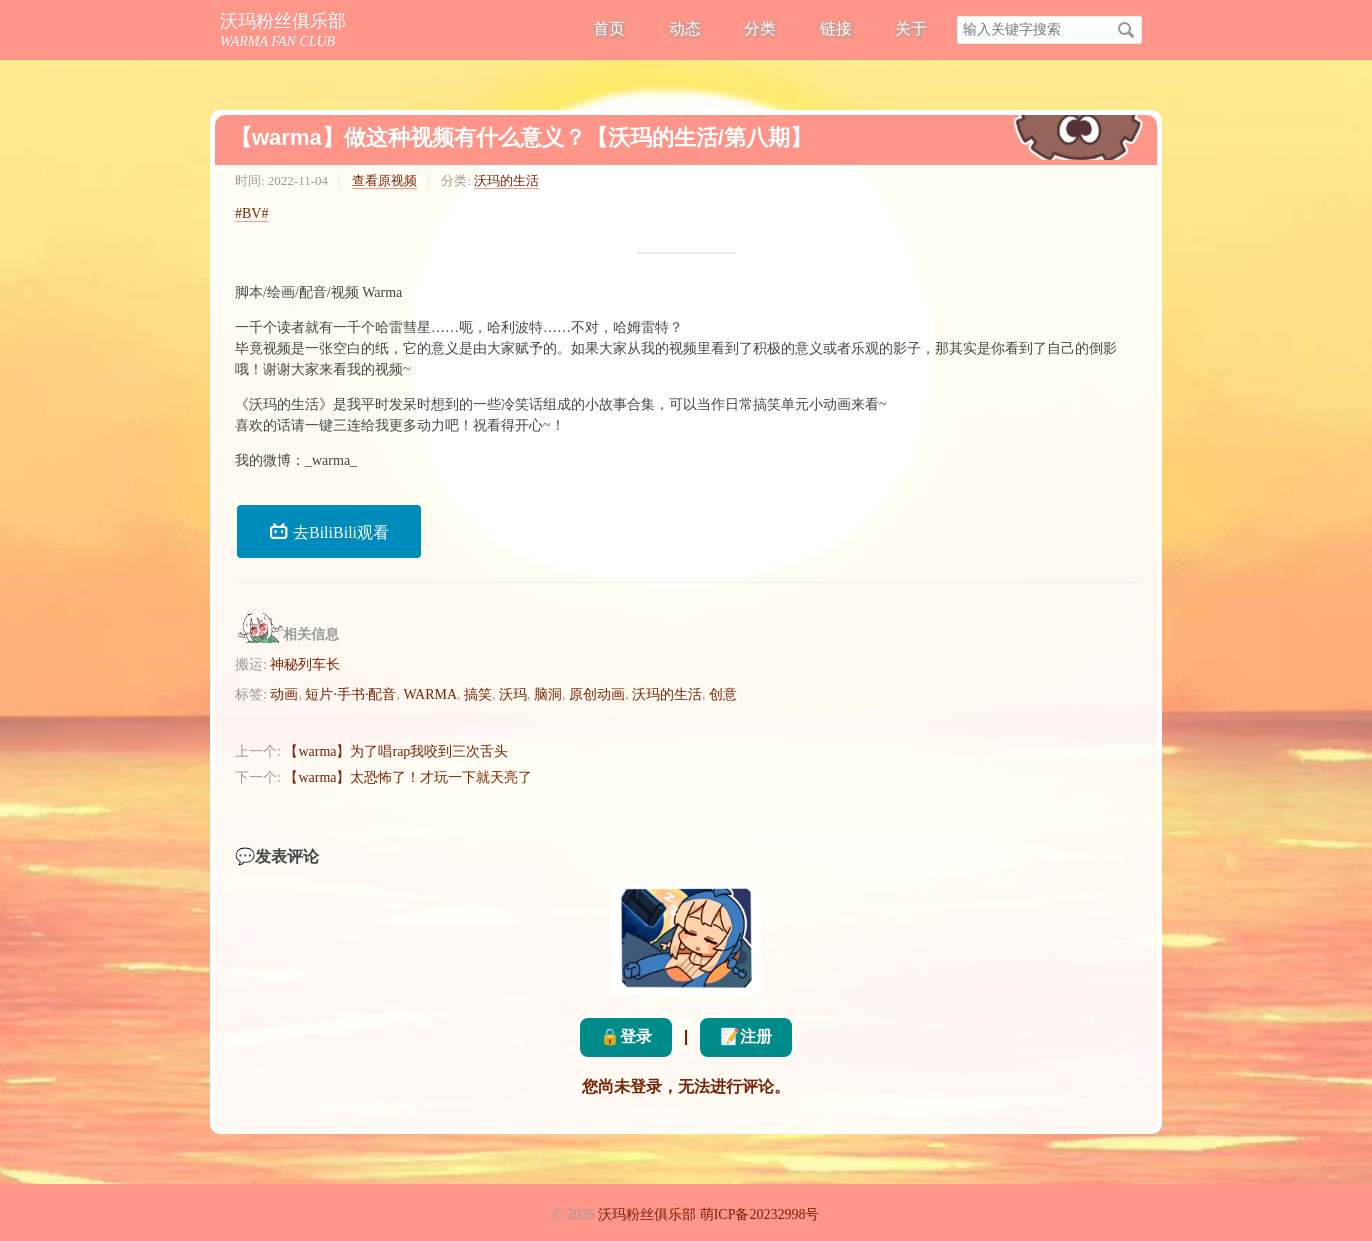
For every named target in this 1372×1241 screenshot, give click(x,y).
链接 (836, 28)
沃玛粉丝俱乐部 (283, 21)
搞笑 (478, 694)
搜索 (1126, 30)
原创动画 (597, 694)
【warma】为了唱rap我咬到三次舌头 (396, 751)
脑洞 (548, 694)
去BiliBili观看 (329, 531)
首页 (609, 28)
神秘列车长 (305, 664)
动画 (284, 694)
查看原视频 (384, 180)
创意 (723, 694)
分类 (760, 28)
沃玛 (513, 694)
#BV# (251, 213)
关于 (911, 28)
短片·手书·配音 (350, 694)
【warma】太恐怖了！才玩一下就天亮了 (408, 777)
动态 (685, 28)
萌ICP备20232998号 (760, 1214)
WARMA (430, 694)
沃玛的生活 (506, 180)
